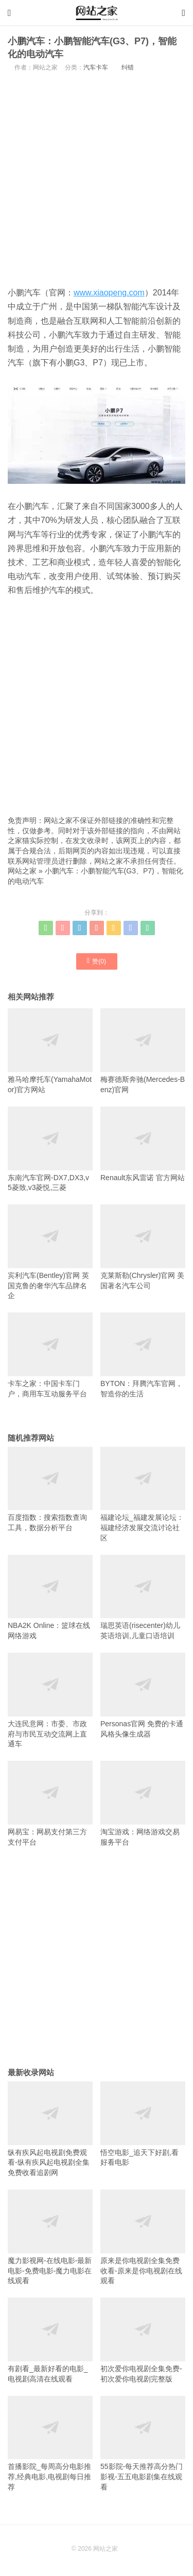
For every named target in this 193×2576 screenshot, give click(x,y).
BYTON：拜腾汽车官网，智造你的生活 (142, 1354)
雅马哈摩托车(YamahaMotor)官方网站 (50, 1050)
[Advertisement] (96, 177)
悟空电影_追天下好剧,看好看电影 (142, 2123)
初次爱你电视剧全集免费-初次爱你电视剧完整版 (142, 2340)
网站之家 (22, 871)
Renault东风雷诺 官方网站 (142, 1144)
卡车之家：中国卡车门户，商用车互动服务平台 (50, 1354)
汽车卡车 (95, 67)
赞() (96, 961)
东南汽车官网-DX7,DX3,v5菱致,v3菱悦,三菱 (50, 1149)
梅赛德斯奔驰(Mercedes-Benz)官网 (142, 1050)
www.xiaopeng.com (109, 292)
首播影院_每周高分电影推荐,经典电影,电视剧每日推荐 (50, 2443)
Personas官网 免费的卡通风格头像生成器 (142, 1695)
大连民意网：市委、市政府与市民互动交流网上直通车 (50, 1700)
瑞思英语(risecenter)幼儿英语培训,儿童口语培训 (142, 1597)
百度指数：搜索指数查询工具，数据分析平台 (50, 1489)
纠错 (127, 67)
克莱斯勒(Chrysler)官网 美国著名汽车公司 (142, 1246)
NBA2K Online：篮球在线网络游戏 (50, 1597)
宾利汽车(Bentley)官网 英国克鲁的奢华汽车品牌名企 (50, 1252)
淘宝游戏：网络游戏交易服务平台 (142, 1803)
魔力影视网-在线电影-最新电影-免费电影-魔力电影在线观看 (50, 2237)
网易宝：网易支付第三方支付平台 (50, 1803)
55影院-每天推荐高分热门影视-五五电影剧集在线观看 (142, 2443)
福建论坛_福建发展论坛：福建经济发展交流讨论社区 (142, 1494)
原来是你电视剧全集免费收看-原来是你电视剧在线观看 (142, 2237)
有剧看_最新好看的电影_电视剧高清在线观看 (50, 2340)
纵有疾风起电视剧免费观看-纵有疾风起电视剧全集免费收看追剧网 (50, 2129)
